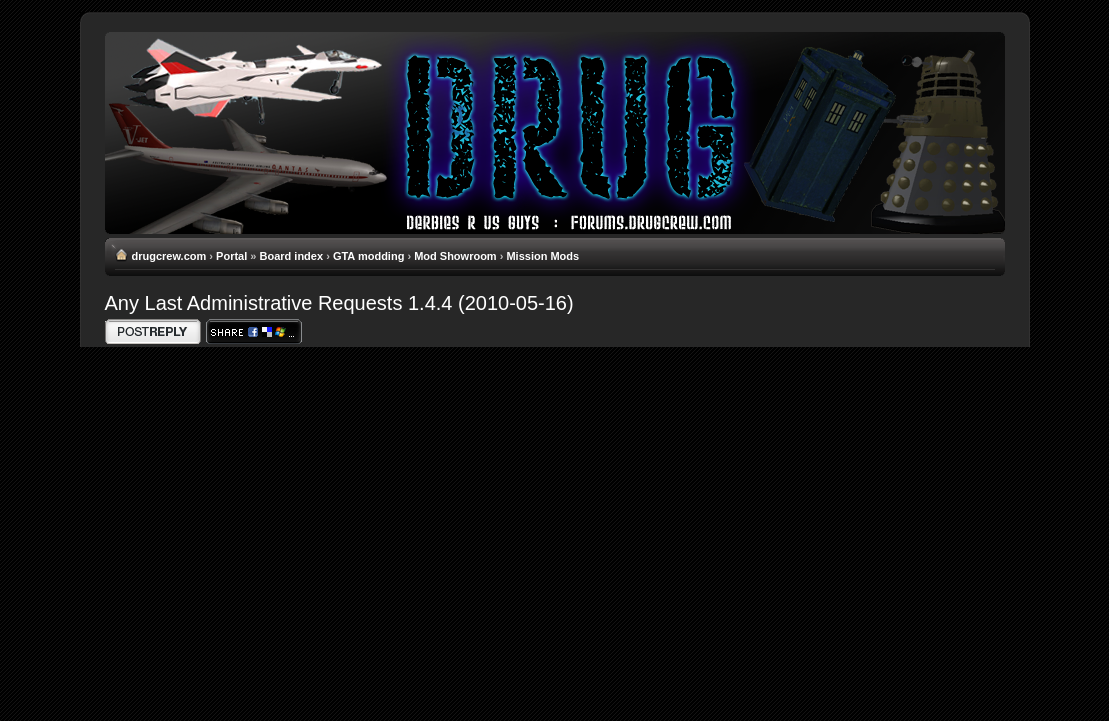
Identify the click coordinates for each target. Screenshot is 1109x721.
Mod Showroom (455, 256)
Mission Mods (542, 256)
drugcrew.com (169, 256)
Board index (292, 256)
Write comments (153, 331)
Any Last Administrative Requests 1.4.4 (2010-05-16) (339, 303)
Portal (231, 256)
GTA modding (368, 256)
